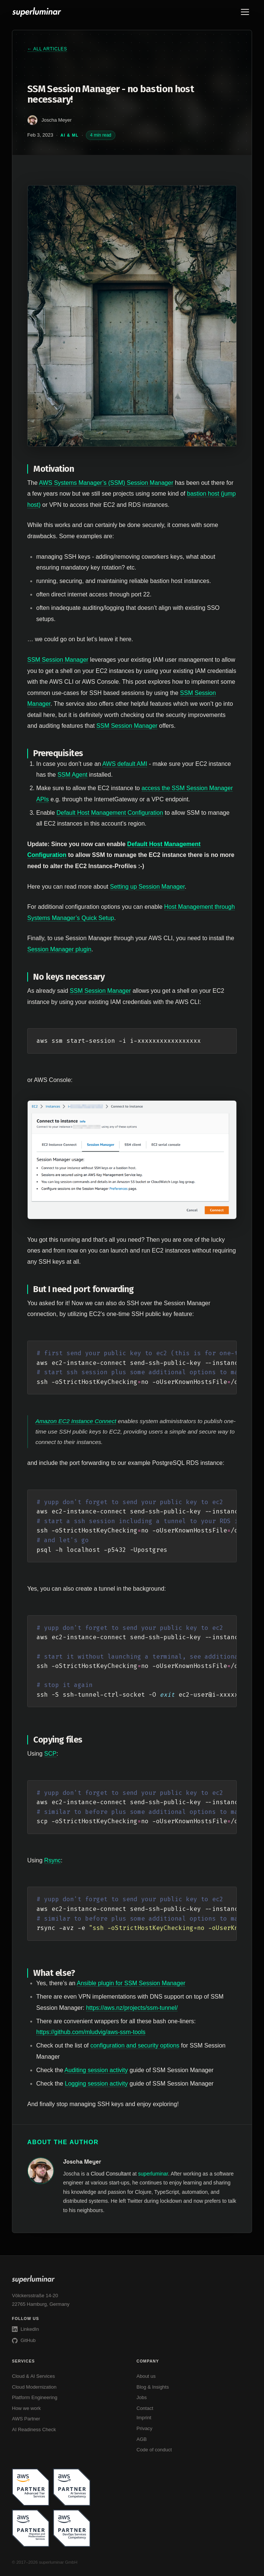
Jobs (142, 2397)
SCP (50, 1753)
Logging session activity (96, 2083)
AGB (142, 2439)
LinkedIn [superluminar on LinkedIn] (25, 2329)
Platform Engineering (34, 2397)
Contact (145, 2408)
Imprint (144, 2417)
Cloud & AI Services (33, 2376)
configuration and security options (134, 2045)
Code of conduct (154, 2449)
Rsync (52, 1860)
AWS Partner (26, 2418)
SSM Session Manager (57, 660)
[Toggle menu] (245, 12)
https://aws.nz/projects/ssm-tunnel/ (131, 2008)
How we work (26, 2408)
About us (146, 2376)
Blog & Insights (153, 2387)
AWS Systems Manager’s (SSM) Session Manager (106, 483)
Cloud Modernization (34, 2387)
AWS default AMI (124, 764)
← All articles (47, 49)
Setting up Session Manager (147, 886)
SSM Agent (72, 774)
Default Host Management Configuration (109, 813)
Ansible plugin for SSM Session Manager (131, 1983)
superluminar (153, 2174)
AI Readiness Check (34, 2429)
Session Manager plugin (59, 949)
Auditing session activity (96, 2070)
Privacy (145, 2428)
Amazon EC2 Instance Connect (75, 1421)
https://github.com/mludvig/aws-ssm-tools (91, 2032)
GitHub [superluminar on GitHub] (23, 2340)
